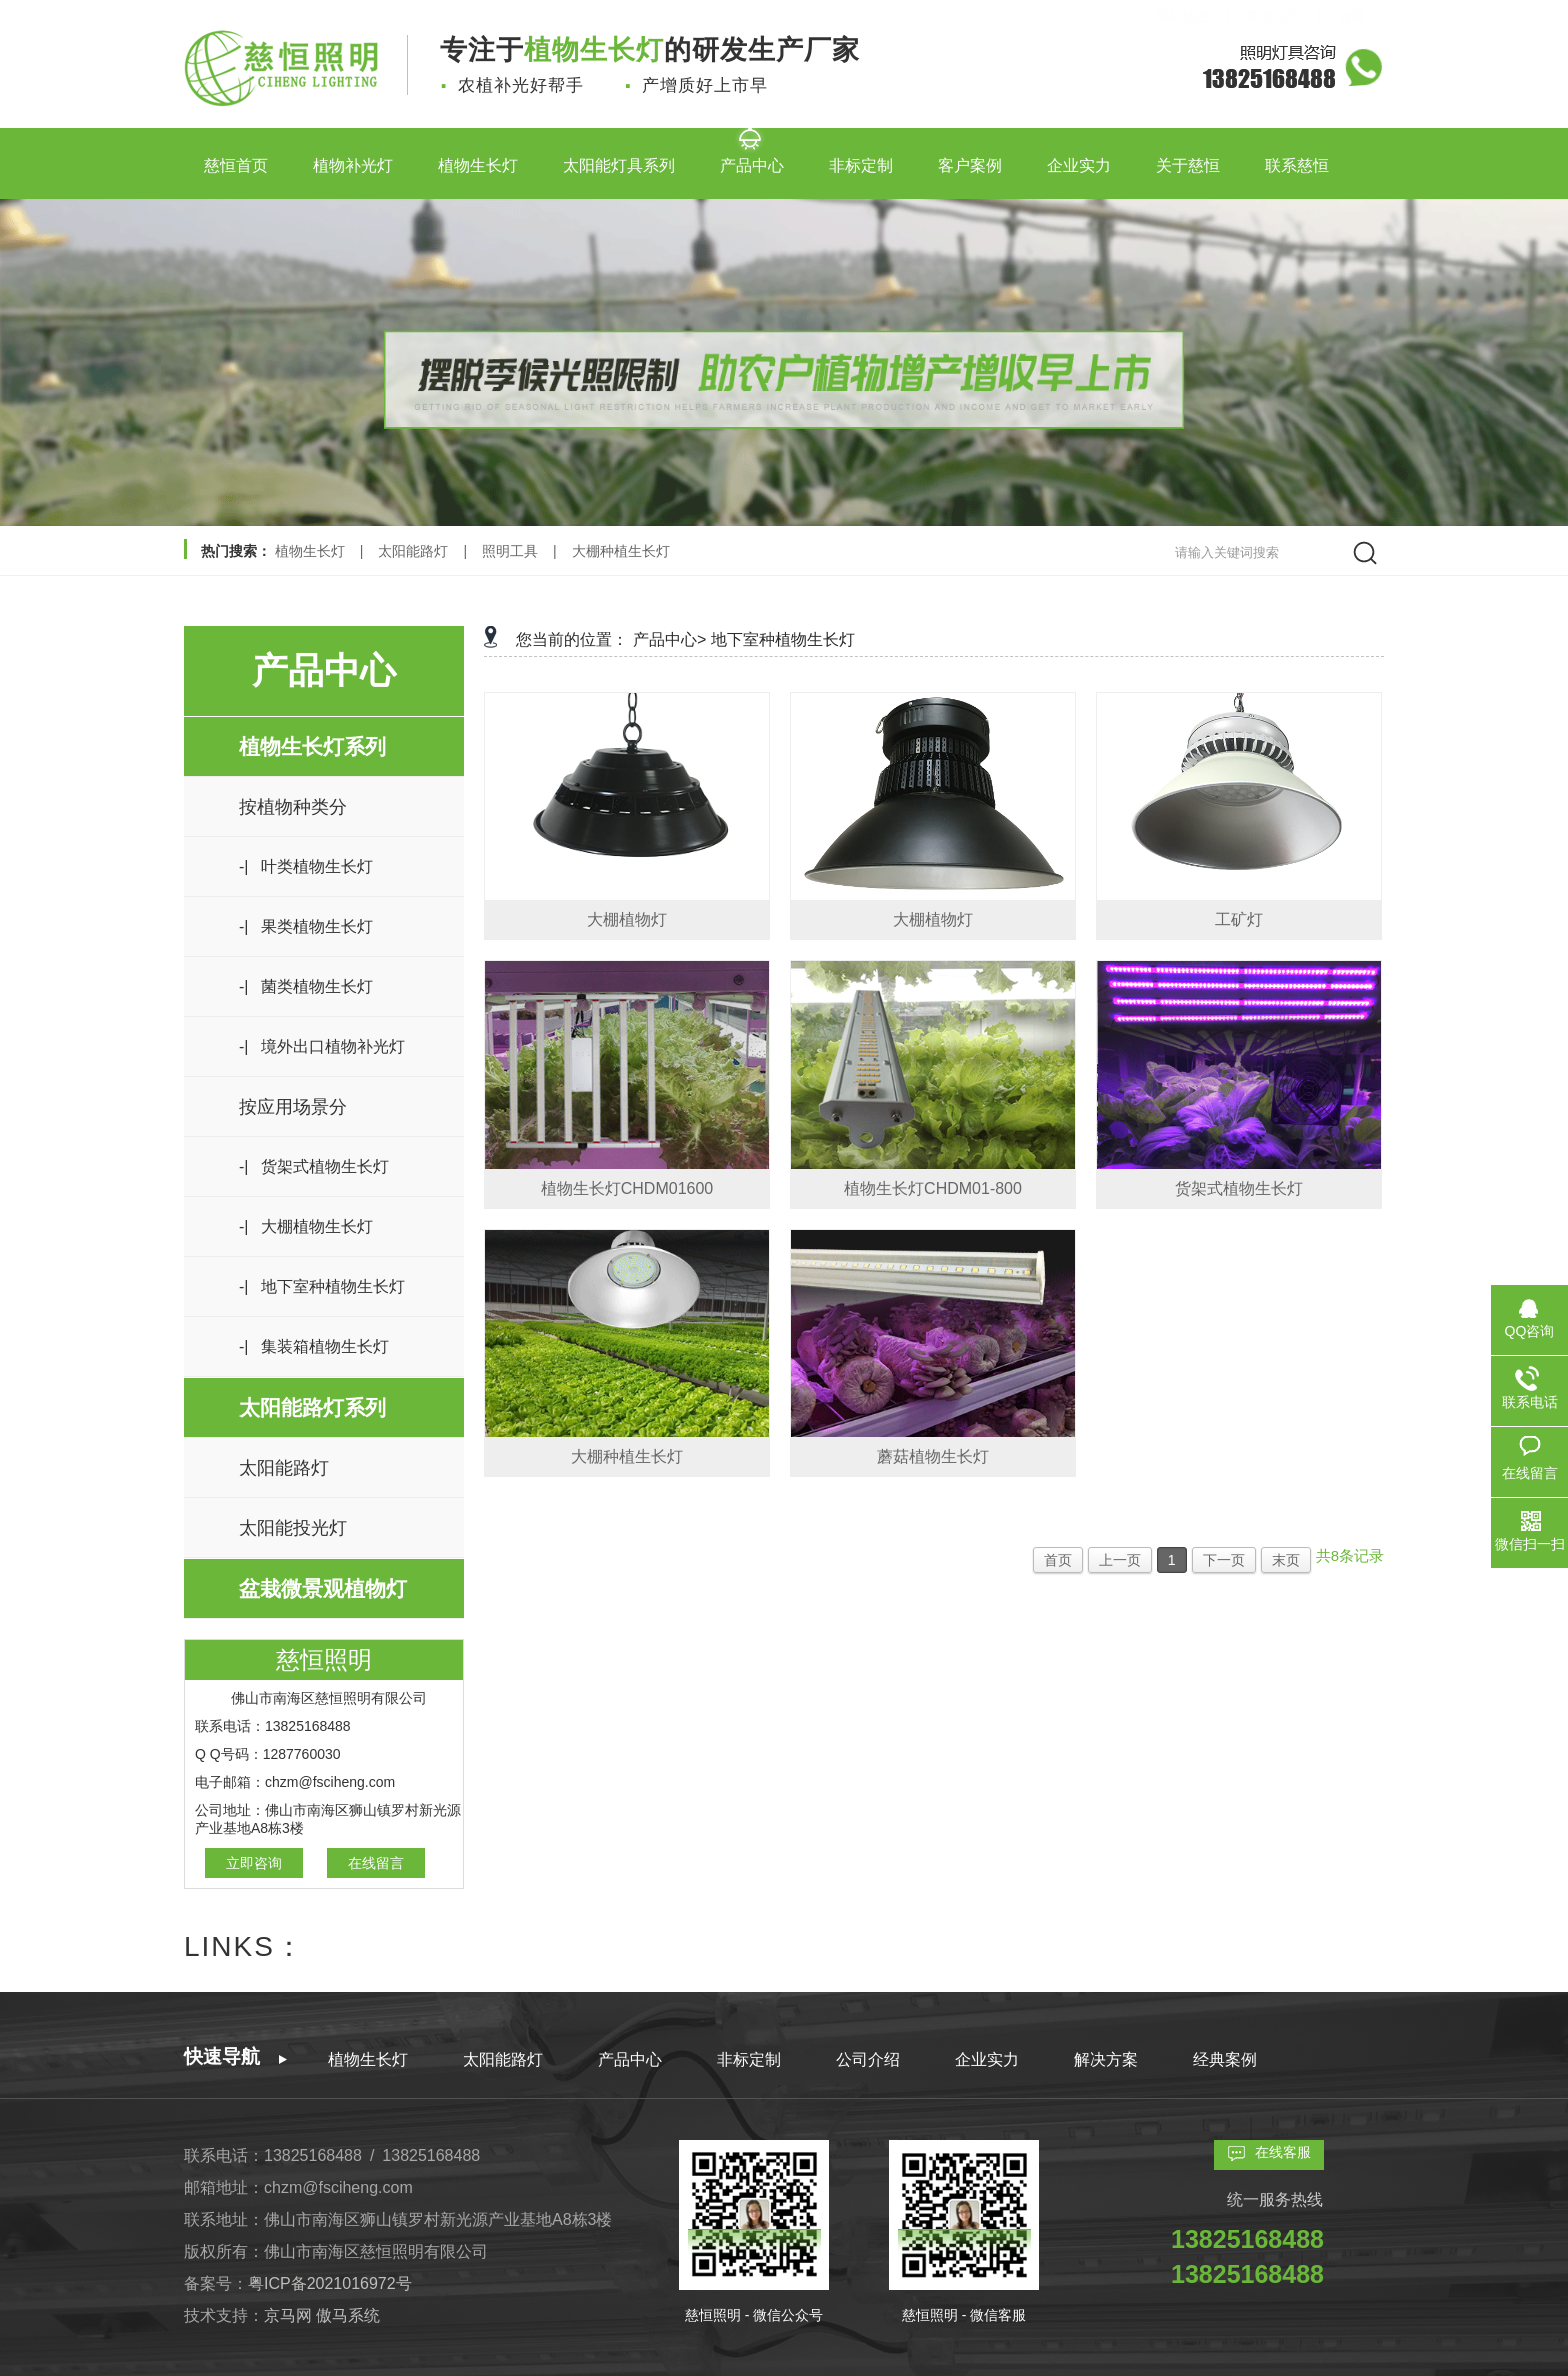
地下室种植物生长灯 (783, 639)
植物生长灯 (478, 158)
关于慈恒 (1188, 158)
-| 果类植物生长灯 (306, 926)
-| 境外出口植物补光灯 (322, 1046)
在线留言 (376, 1863)
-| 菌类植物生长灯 (306, 986)
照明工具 (510, 551)
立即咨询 (254, 1863)
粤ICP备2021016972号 (330, 2283)
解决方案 (1106, 2059)
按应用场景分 (293, 1107)
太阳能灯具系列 (619, 158)
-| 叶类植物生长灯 (306, 866)
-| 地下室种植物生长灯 (322, 1286)
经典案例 (1225, 2059)
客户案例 (970, 158)
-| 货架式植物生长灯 (314, 1166)
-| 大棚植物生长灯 (306, 1226)
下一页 (1224, 1560)
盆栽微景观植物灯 (323, 1588)
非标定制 (861, 158)
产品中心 (752, 158)
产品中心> (669, 639)
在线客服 (1283, 2152)
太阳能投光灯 (293, 1528)
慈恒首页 (236, 158)
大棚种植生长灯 (621, 551)
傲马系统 (348, 2315)
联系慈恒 (1297, 158)
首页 (1058, 1560)
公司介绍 (868, 2059)
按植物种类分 (293, 807)
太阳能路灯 (413, 551)
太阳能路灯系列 (312, 1407)
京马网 (290, 2315)
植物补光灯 (353, 158)
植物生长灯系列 (312, 746)
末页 (1286, 1560)
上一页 (1120, 1560)
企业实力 (1079, 158)
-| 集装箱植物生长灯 (314, 1346)
